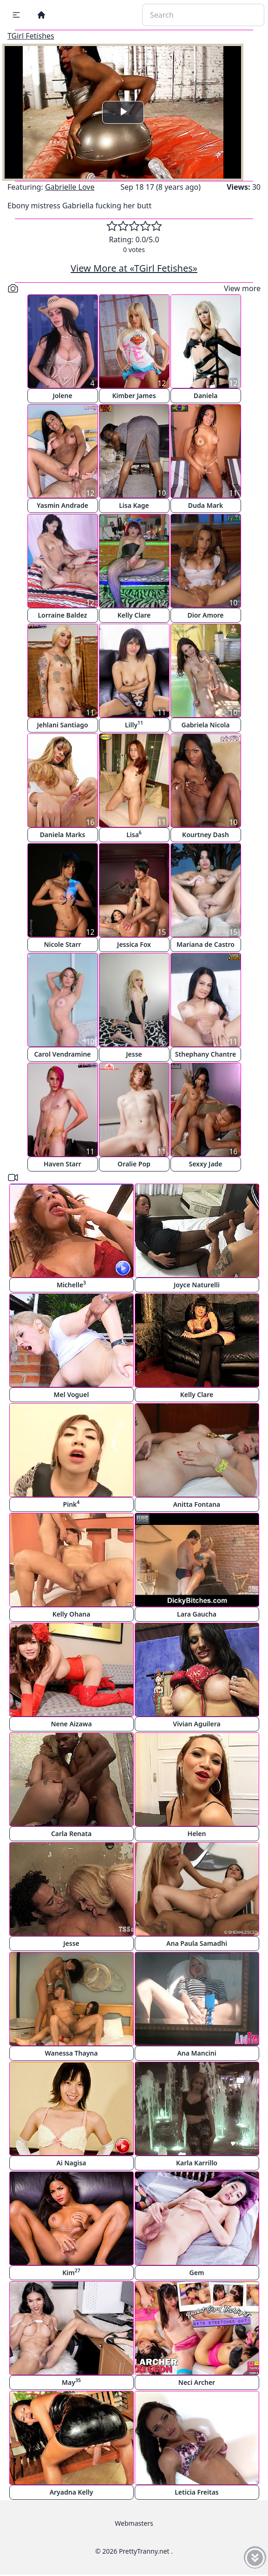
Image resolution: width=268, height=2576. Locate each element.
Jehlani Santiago (62, 724)
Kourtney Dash (205, 834)
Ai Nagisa (71, 2162)
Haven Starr (62, 1163)
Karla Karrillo (196, 2162)
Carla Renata (71, 1833)
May (71, 2382)
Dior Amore (205, 615)
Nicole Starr (62, 944)
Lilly (134, 724)
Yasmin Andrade (62, 505)
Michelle (71, 1284)
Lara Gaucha (196, 1614)
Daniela (206, 395)
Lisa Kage (134, 505)
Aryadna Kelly (71, 2492)
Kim (71, 2272)
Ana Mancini (196, 2053)
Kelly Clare (134, 615)
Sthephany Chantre (205, 1054)
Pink (71, 1504)
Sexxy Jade (205, 1163)
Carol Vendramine (62, 1054)
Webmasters (134, 2523)
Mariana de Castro (205, 944)
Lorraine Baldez (62, 615)
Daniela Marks (62, 834)
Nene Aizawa (71, 1723)
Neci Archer (196, 2382)
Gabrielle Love (70, 187)
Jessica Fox (134, 944)
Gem (197, 2272)
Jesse (134, 1054)
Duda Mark (205, 505)
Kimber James (134, 395)
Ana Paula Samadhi (196, 1943)
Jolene (62, 395)
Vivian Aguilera (196, 1723)
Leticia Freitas (197, 2492)
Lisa (134, 834)
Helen (197, 1833)
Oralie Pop (134, 1163)
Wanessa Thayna (71, 2053)
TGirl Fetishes (30, 36)
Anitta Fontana (197, 1504)
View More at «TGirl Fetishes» (134, 268)
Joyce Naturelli (197, 1284)
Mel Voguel (71, 1394)
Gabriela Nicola (205, 724)
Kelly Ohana (71, 1614)
